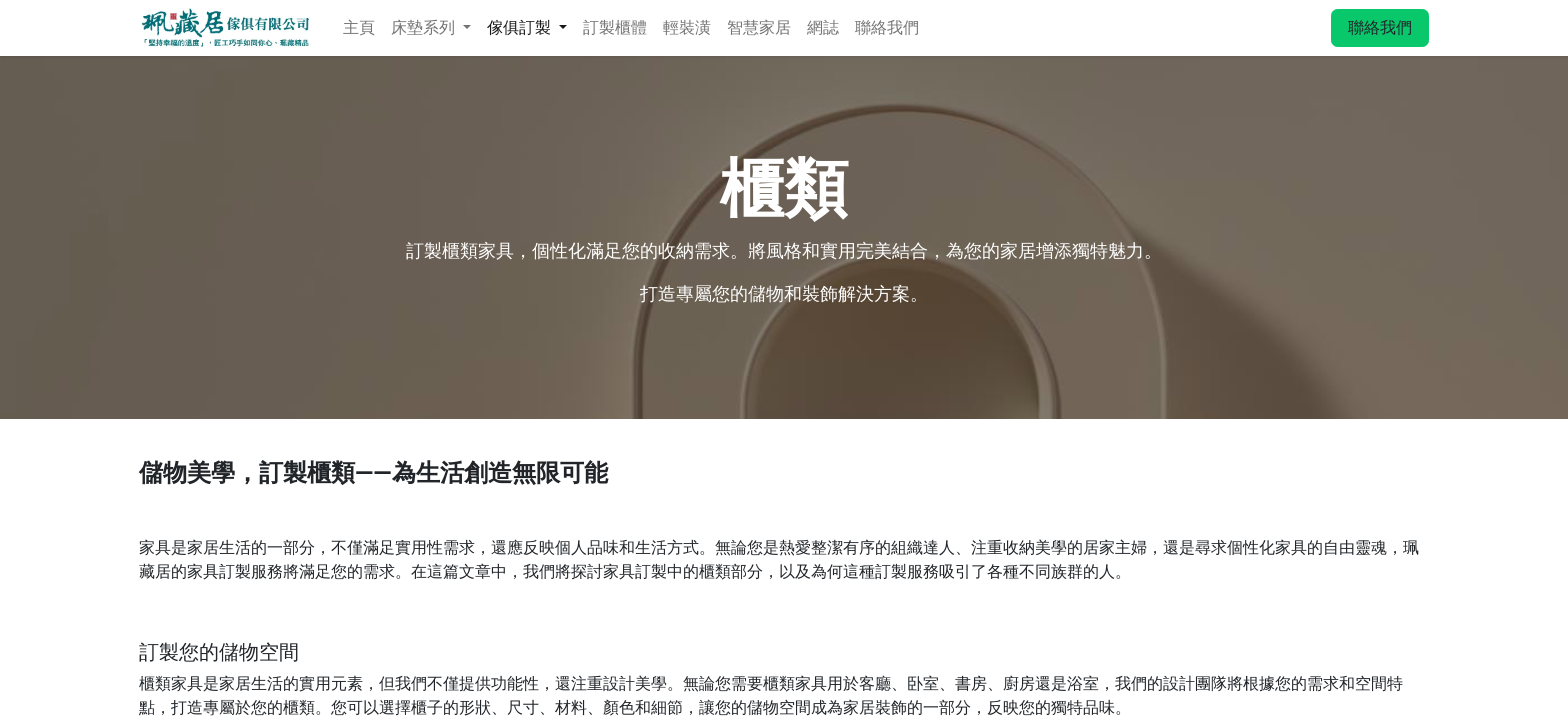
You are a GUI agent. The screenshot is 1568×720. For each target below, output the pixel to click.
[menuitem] (359, 28)
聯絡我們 (1380, 27)
